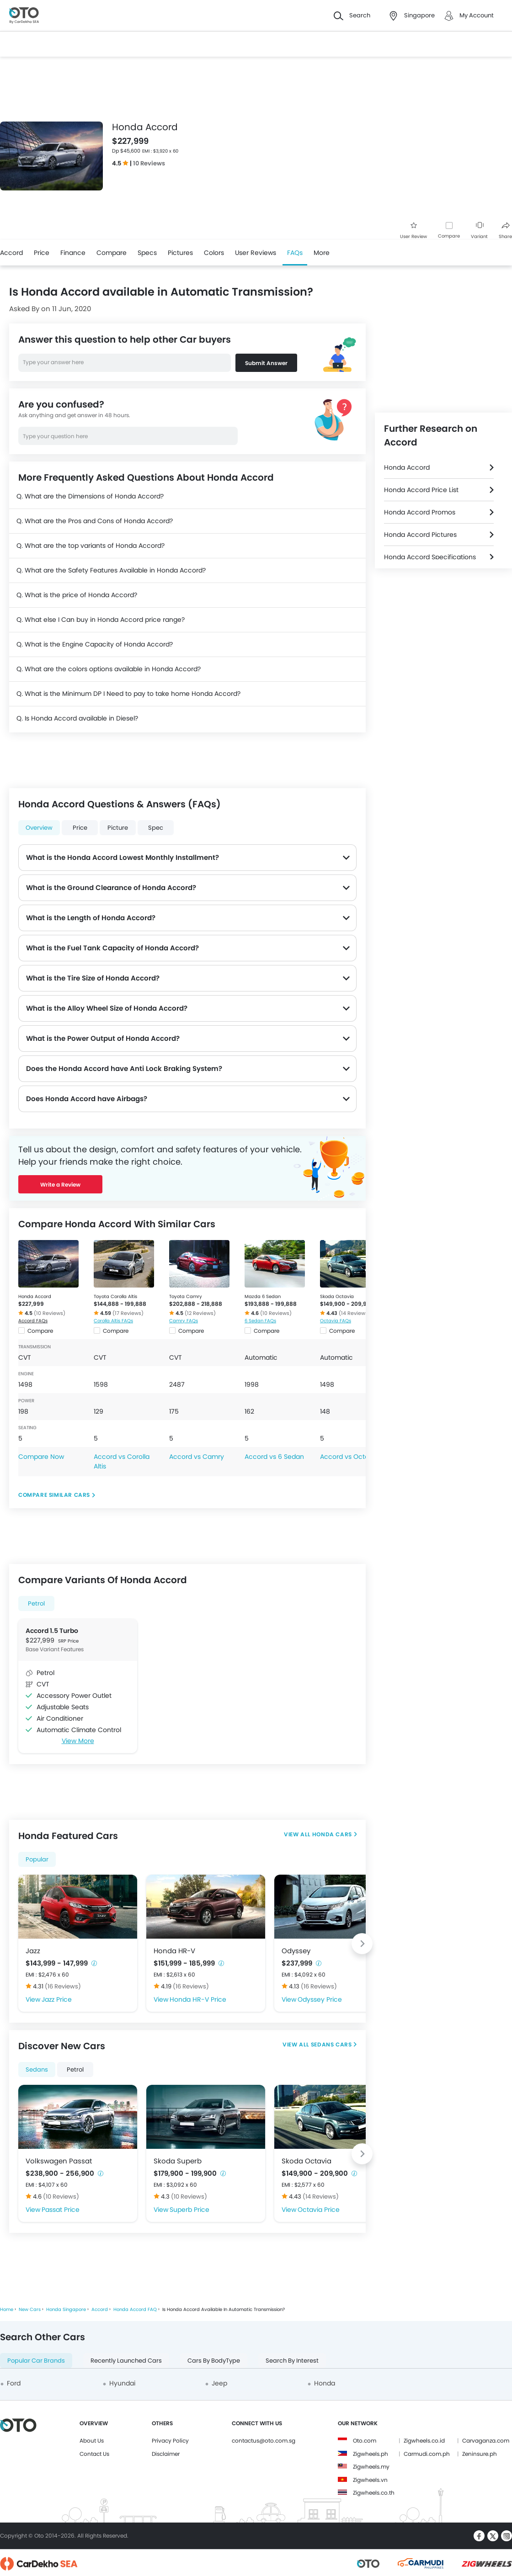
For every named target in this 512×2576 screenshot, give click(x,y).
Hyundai (122, 2383)
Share (505, 231)
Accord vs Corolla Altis (121, 1461)
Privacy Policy (170, 2440)
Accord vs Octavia (349, 1456)
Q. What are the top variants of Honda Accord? (90, 545)
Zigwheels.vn (370, 2480)
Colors (214, 252)
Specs (147, 252)
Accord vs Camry (196, 1456)
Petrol (36, 1603)
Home (6, 2309)
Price (41, 252)
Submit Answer (266, 363)
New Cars (30, 2309)
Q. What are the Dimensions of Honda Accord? (90, 496)
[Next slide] (362, 1943)
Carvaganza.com (485, 2440)
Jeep (219, 2383)
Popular (37, 1859)
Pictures (180, 252)
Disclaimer (166, 2454)
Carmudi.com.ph (427, 2454)
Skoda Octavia (337, 1296)
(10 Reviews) (49, 1313)
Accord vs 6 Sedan (274, 1456)
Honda (324, 2383)
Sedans (37, 2069)
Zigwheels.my (371, 2466)
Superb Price (189, 2209)
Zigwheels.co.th (374, 2492)
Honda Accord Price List (421, 489)
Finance (72, 252)
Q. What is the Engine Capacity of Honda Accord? (94, 644)
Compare (449, 236)
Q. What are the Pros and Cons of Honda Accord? (94, 520)
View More (78, 1740)
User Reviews (255, 252)
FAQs (295, 252)
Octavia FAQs (335, 1320)
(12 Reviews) (200, 1313)
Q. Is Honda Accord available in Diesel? (77, 718)
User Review (413, 231)
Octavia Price (319, 2209)
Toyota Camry (185, 1296)
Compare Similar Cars (54, 1495)
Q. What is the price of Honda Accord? (76, 594)
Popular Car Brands (36, 2360)
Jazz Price (57, 1999)
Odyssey (296, 1951)
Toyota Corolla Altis (115, 1296)
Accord (11, 252)
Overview (39, 827)
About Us (92, 2440)
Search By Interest (292, 2360)
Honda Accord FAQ (135, 2309)
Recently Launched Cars (126, 2360)
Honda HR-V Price (198, 1999)
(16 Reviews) (63, 1986)
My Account (476, 15)
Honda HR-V (174, 1951)
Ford (14, 2383)
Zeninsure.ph (479, 2454)
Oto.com (364, 2440)
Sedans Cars (331, 2044)
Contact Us (94, 2454)
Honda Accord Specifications (430, 557)
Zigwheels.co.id (424, 2440)
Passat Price (61, 2209)
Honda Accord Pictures (420, 534)
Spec (155, 827)
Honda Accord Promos (419, 512)
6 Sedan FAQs (260, 1320)
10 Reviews (149, 163)
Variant (479, 231)
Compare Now (41, 1456)
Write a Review (60, 1184)
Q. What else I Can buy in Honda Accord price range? (100, 619)
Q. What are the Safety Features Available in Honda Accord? (111, 570)
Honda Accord (34, 1296)
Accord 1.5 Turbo (52, 1630)
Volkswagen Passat (59, 2161)
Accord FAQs (33, 1320)
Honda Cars (332, 1834)
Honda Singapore (66, 2309)
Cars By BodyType (213, 2360)
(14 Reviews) (354, 1313)
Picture (117, 827)
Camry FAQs (183, 1320)
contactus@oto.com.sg (263, 2440)
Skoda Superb (178, 2161)
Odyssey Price (320, 1999)
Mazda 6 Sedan (263, 1296)
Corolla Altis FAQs (113, 1320)
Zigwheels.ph (370, 2454)
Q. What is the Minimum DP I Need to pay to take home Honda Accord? (128, 693)
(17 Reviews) (128, 1313)
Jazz (33, 1951)
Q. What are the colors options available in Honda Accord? (108, 668)
